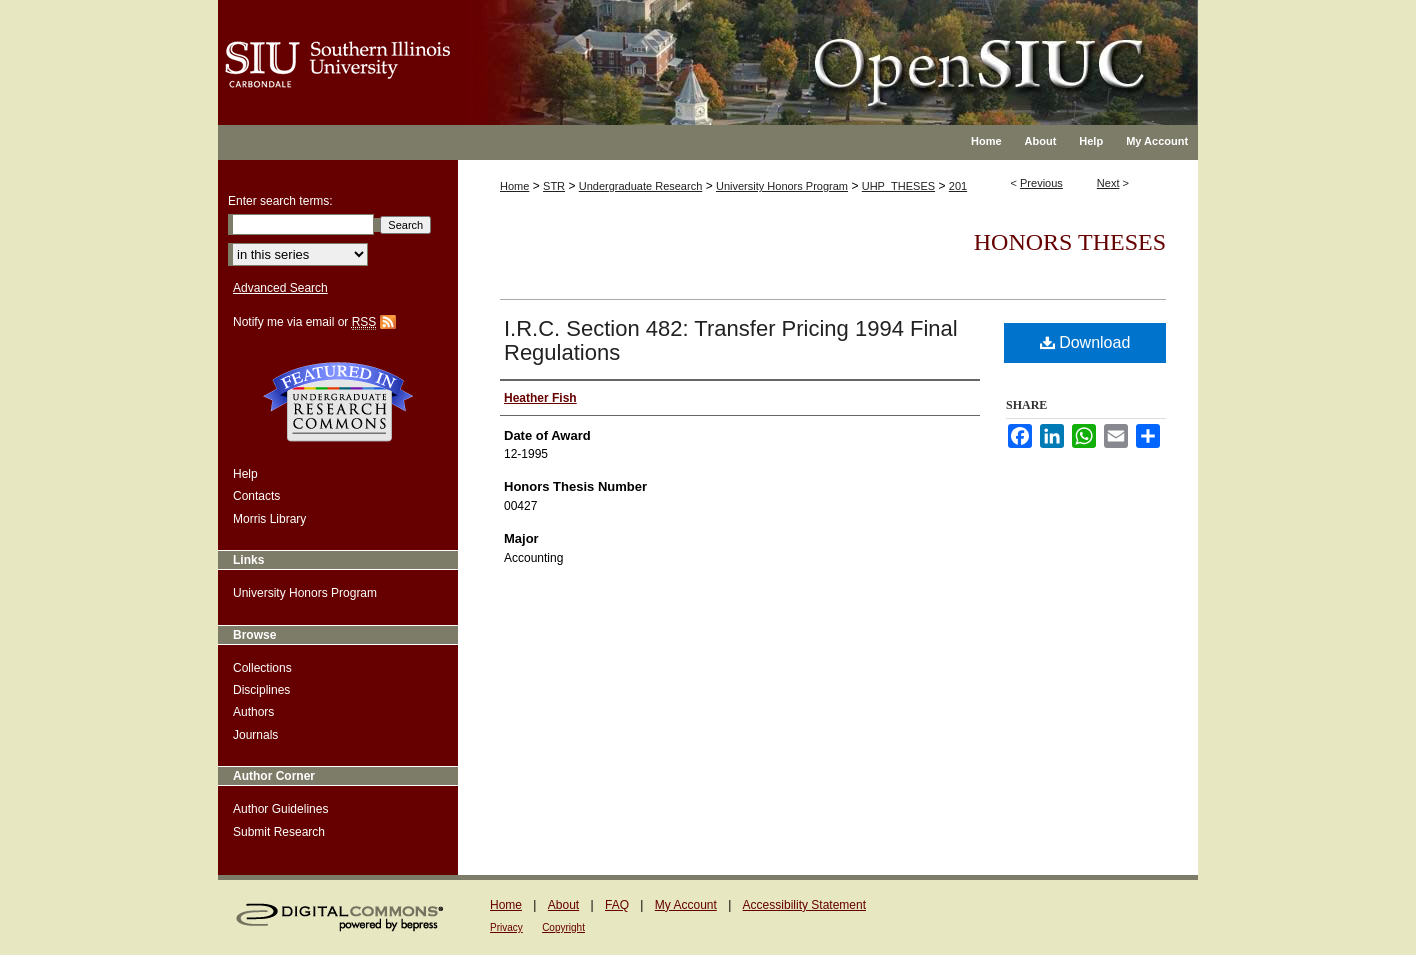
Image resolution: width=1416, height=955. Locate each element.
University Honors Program (782, 186)
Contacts (256, 496)
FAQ (617, 905)
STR (554, 186)
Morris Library (269, 519)
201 (958, 186)
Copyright (563, 927)
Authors (253, 712)
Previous (1041, 183)
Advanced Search (280, 288)
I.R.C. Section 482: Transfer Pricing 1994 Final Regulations (731, 340)
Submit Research (279, 832)
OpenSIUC (772, 50)
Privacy (506, 927)
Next (1108, 183)
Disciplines (261, 690)
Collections (262, 668)
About (563, 905)
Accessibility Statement (804, 905)
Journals (255, 735)
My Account (686, 905)
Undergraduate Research (641, 186)
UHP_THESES (898, 186)
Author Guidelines (280, 809)
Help (245, 474)
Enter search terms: (280, 201)
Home (514, 186)
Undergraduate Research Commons (338, 402)
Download (1085, 342)
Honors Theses (1070, 242)
